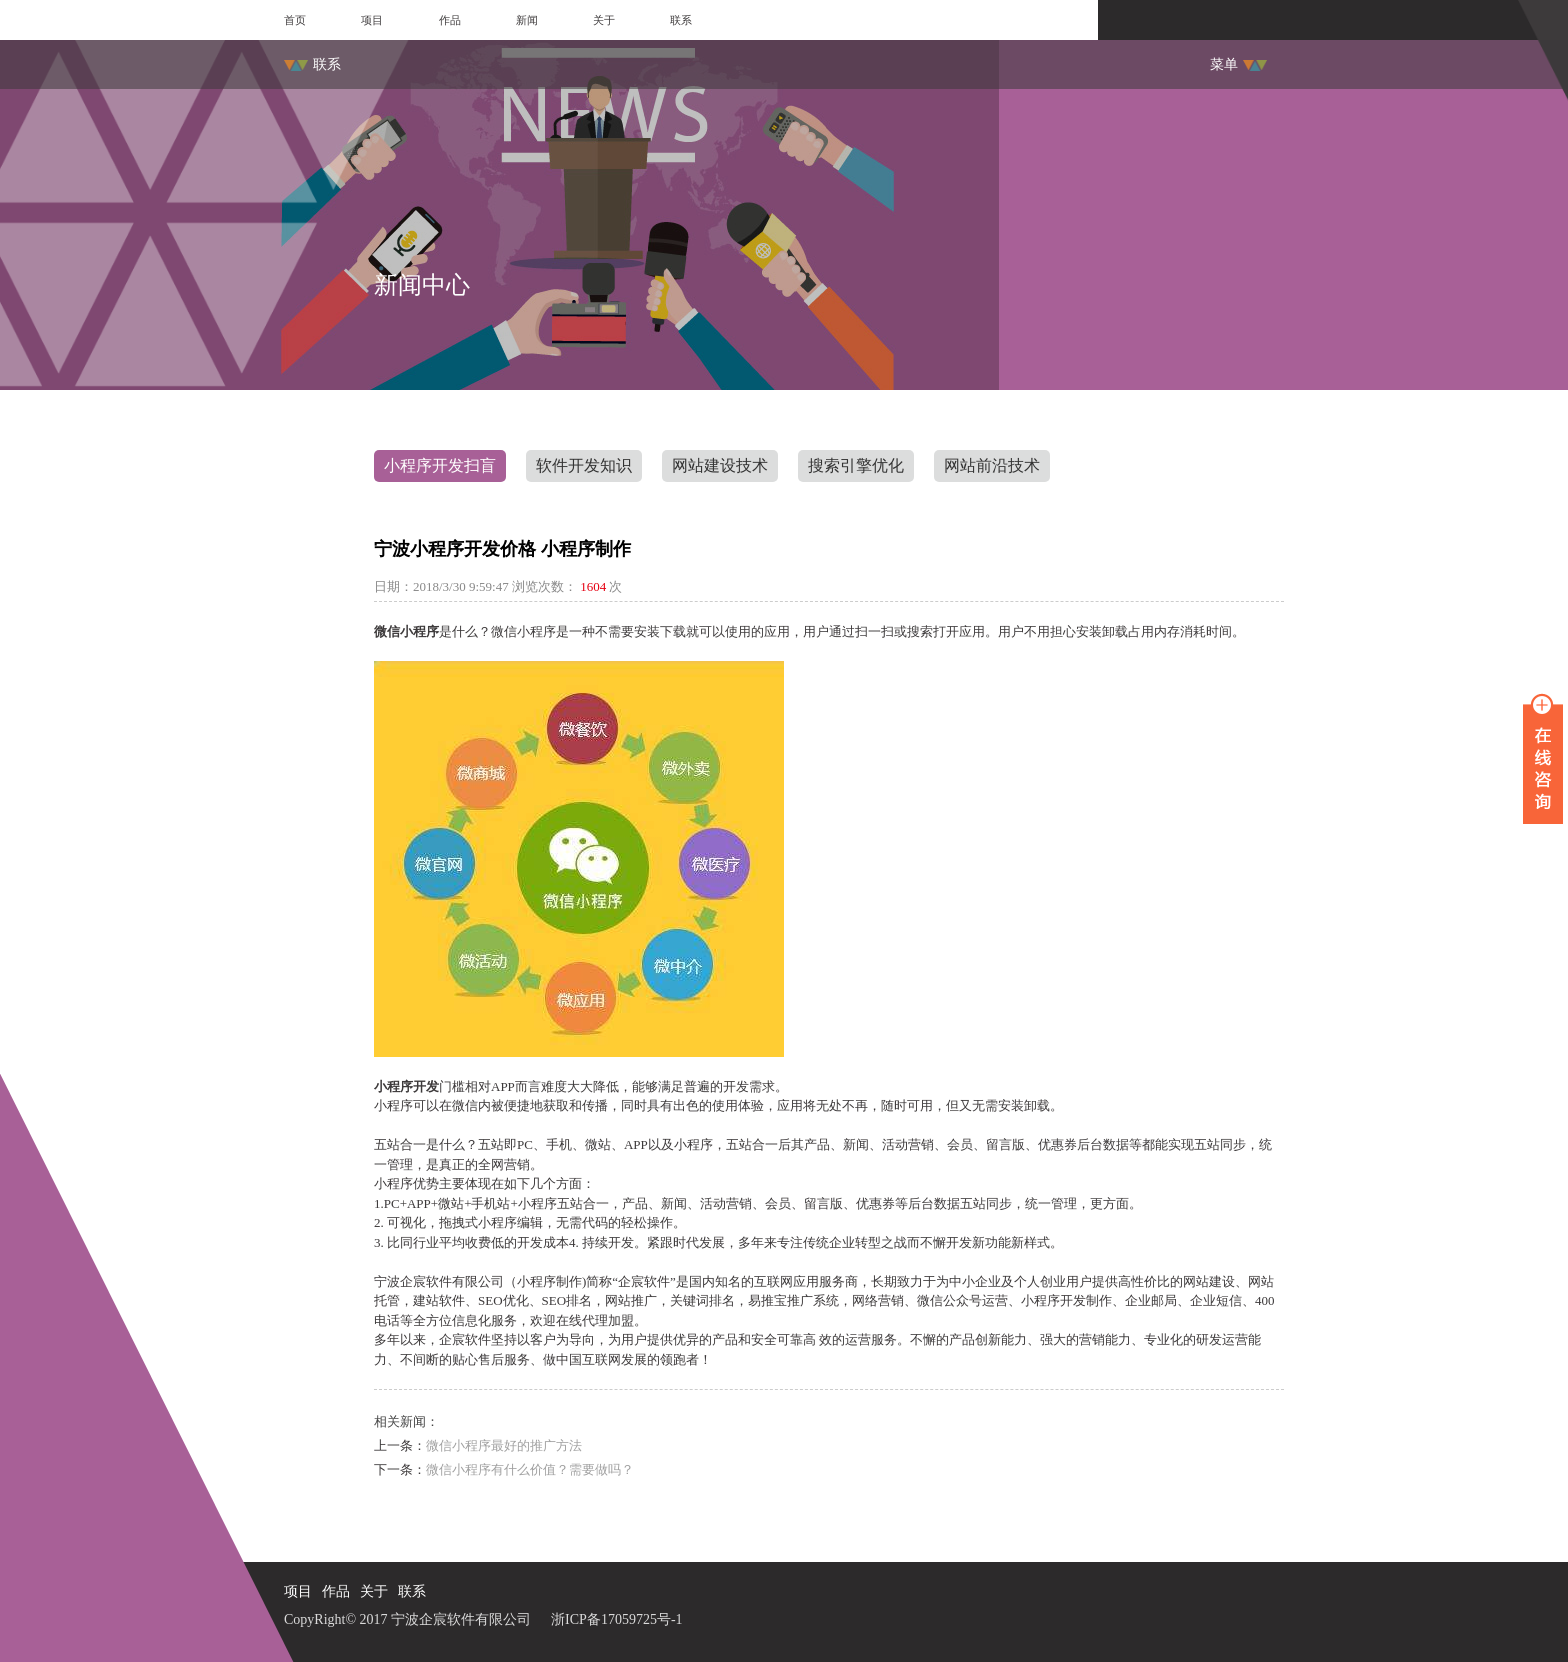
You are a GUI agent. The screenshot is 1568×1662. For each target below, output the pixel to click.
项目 (372, 20)
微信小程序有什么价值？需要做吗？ (530, 1469)
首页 (295, 20)
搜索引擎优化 (856, 465)
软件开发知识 (584, 465)
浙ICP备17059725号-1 (616, 1619)
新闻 (527, 20)
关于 (604, 20)
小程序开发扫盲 (440, 465)
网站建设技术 (720, 465)
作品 (450, 20)
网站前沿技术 (992, 465)
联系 (681, 20)
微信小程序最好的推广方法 (504, 1445)
